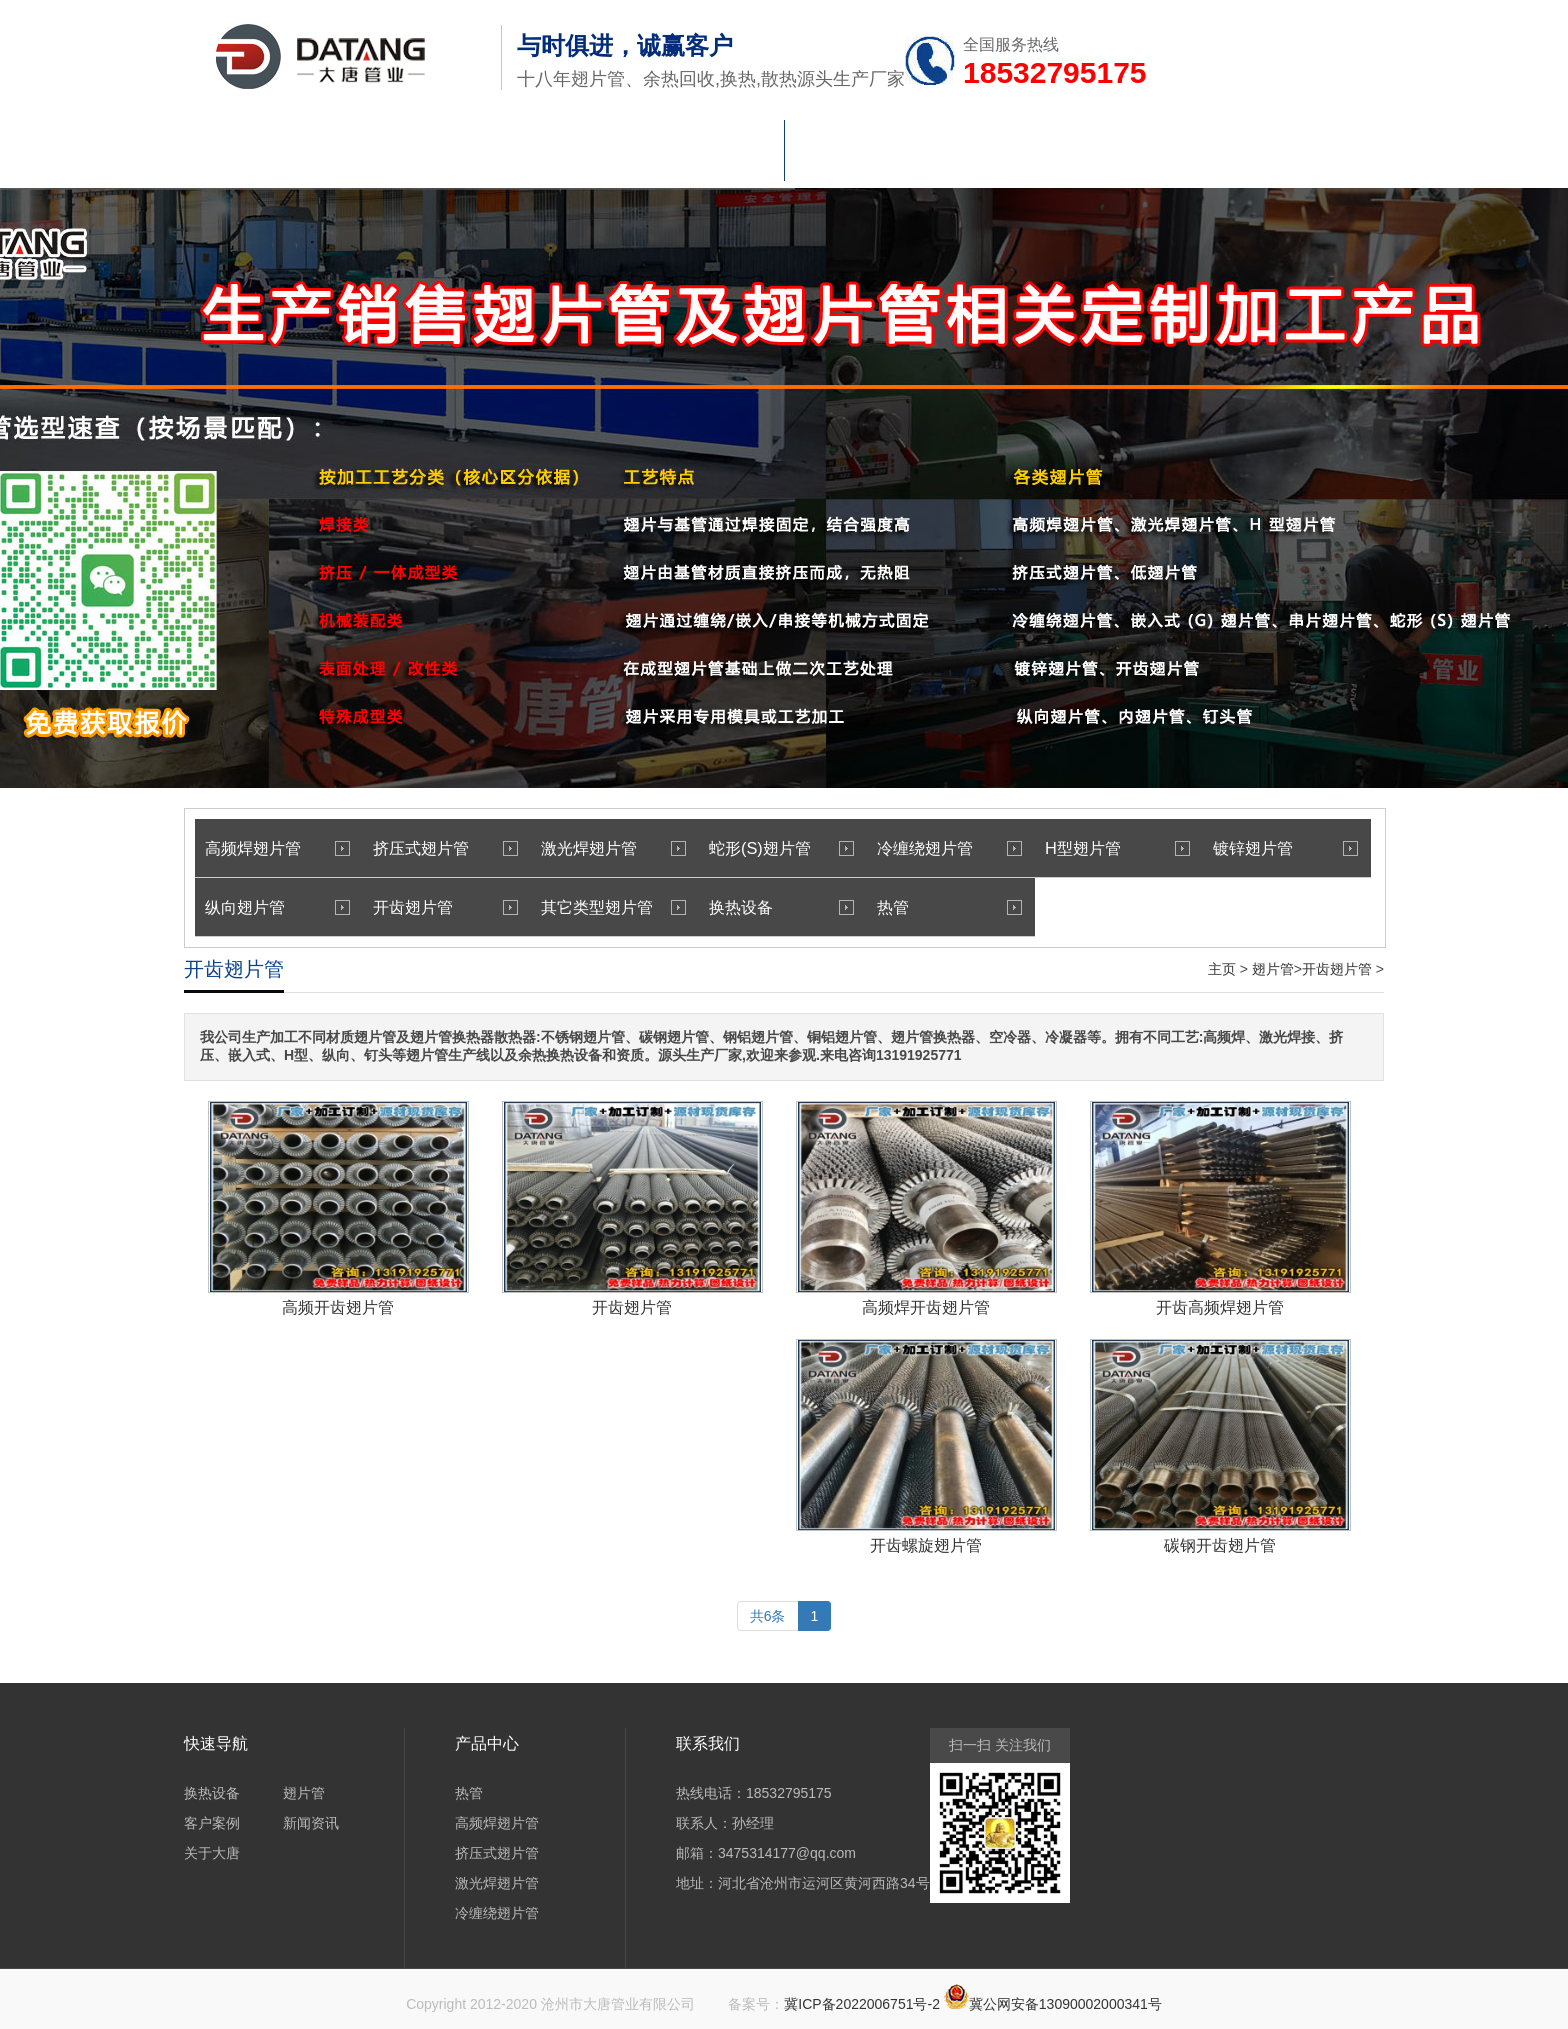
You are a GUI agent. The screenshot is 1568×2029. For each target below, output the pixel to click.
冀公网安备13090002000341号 (1065, 2004)
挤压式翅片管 (421, 848)
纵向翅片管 (245, 907)
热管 (549, 156)
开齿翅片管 (413, 907)
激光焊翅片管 (589, 848)
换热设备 (689, 156)
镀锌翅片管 (1253, 848)
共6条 (768, 1616)
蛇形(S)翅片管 (760, 848)
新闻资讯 (969, 156)
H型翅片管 (1083, 848)
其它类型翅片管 (597, 907)
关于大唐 (1109, 156)
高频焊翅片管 (253, 848)
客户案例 (212, 1823)
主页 (1222, 969)
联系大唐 (1249, 156)
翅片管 (409, 156)
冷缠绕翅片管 (925, 848)
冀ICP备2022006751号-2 (862, 2004)
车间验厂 (829, 156)
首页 (269, 156)
